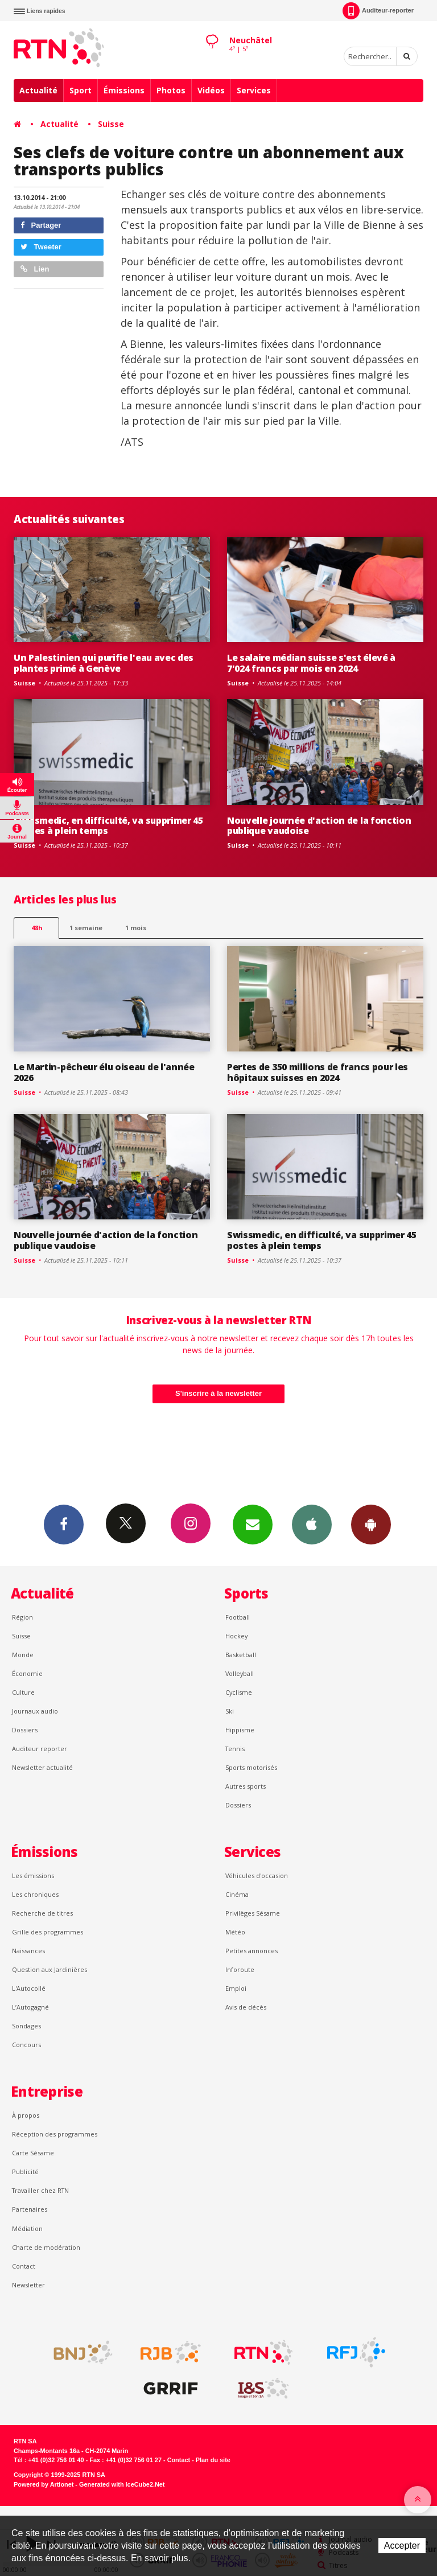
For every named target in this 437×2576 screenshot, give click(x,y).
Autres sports (245, 1786)
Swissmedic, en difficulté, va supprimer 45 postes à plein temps (108, 825)
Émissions (124, 90)
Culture (23, 1692)
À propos (25, 2115)
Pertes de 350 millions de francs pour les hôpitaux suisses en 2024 (317, 1072)
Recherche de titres (42, 1913)
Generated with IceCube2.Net (121, 2484)
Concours (26, 2044)
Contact (23, 2266)
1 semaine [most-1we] (85, 927)
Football (237, 1617)
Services (254, 90)
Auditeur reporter (39, 1748)
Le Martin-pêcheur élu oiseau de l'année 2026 (104, 1072)
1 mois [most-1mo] (135, 927)
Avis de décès (245, 2007)
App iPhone (312, 1524)
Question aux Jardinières (49, 1969)
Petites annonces (251, 1950)
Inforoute (239, 1969)
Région (22, 1617)
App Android (371, 1524)
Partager (40, 225)
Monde (23, 1654)
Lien (34, 269)
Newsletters (253, 1524)
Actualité (38, 90)
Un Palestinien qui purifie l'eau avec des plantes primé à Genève (103, 663)
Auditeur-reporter (378, 10)
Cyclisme (238, 1692)
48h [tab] (36, 927)
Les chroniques (35, 1894)
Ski (229, 1711)
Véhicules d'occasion (256, 1875)
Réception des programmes (54, 2134)
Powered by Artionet (43, 2484)
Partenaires (29, 2209)
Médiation (27, 2228)
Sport (80, 90)
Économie (27, 1673)
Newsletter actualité (42, 1767)
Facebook (64, 1524)
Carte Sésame (33, 2152)
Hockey (236, 1636)
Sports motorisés (251, 1767)
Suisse (111, 123)
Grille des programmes (47, 1932)
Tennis (235, 1748)
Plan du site (213, 2459)
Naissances (28, 1950)
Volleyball (239, 1673)
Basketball (240, 1654)
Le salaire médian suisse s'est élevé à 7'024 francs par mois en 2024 (311, 663)
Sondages (26, 2025)
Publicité (25, 2171)
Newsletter (28, 2285)
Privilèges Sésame (252, 1913)
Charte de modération (46, 2247)
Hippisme (239, 1729)
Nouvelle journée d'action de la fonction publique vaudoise (319, 825)
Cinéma (237, 1894)
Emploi (235, 1988)
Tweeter (40, 247)
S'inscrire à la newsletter (218, 1393)
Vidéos (211, 90)
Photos (170, 90)
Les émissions (33, 1875)
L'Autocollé (29, 1988)
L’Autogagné (30, 2007)
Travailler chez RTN (40, 2190)
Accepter (402, 2545)
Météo (235, 1932)
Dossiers (25, 1729)
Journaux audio (35, 1711)
